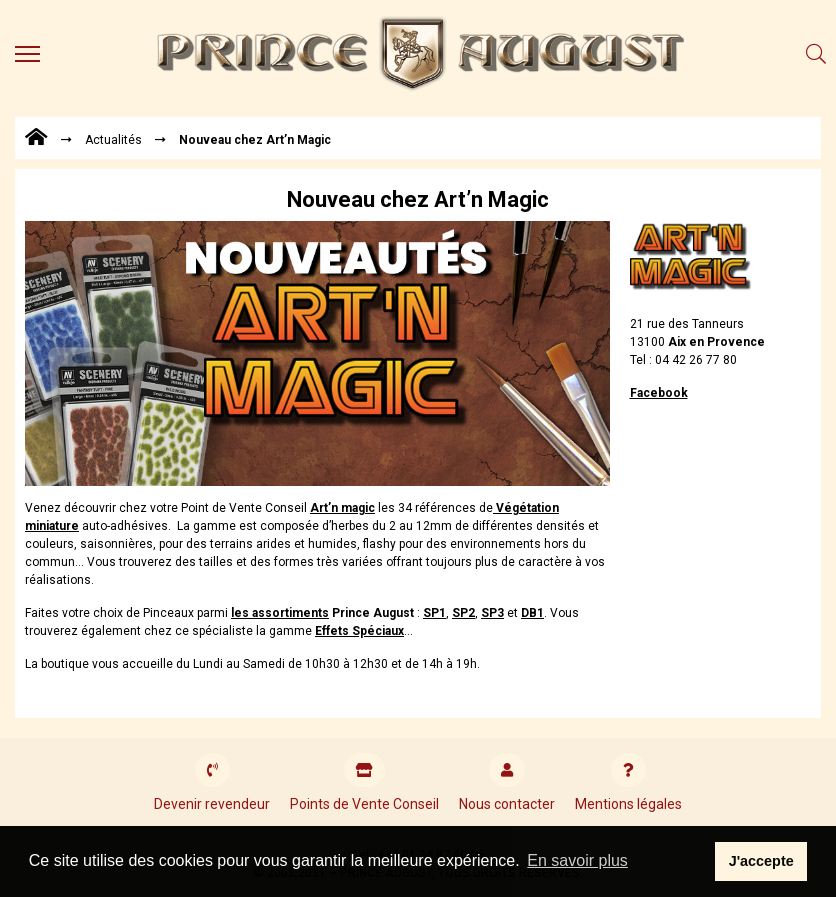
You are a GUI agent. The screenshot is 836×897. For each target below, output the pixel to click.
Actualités (113, 140)
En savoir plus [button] (577, 860)
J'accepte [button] (761, 861)
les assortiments (280, 613)
